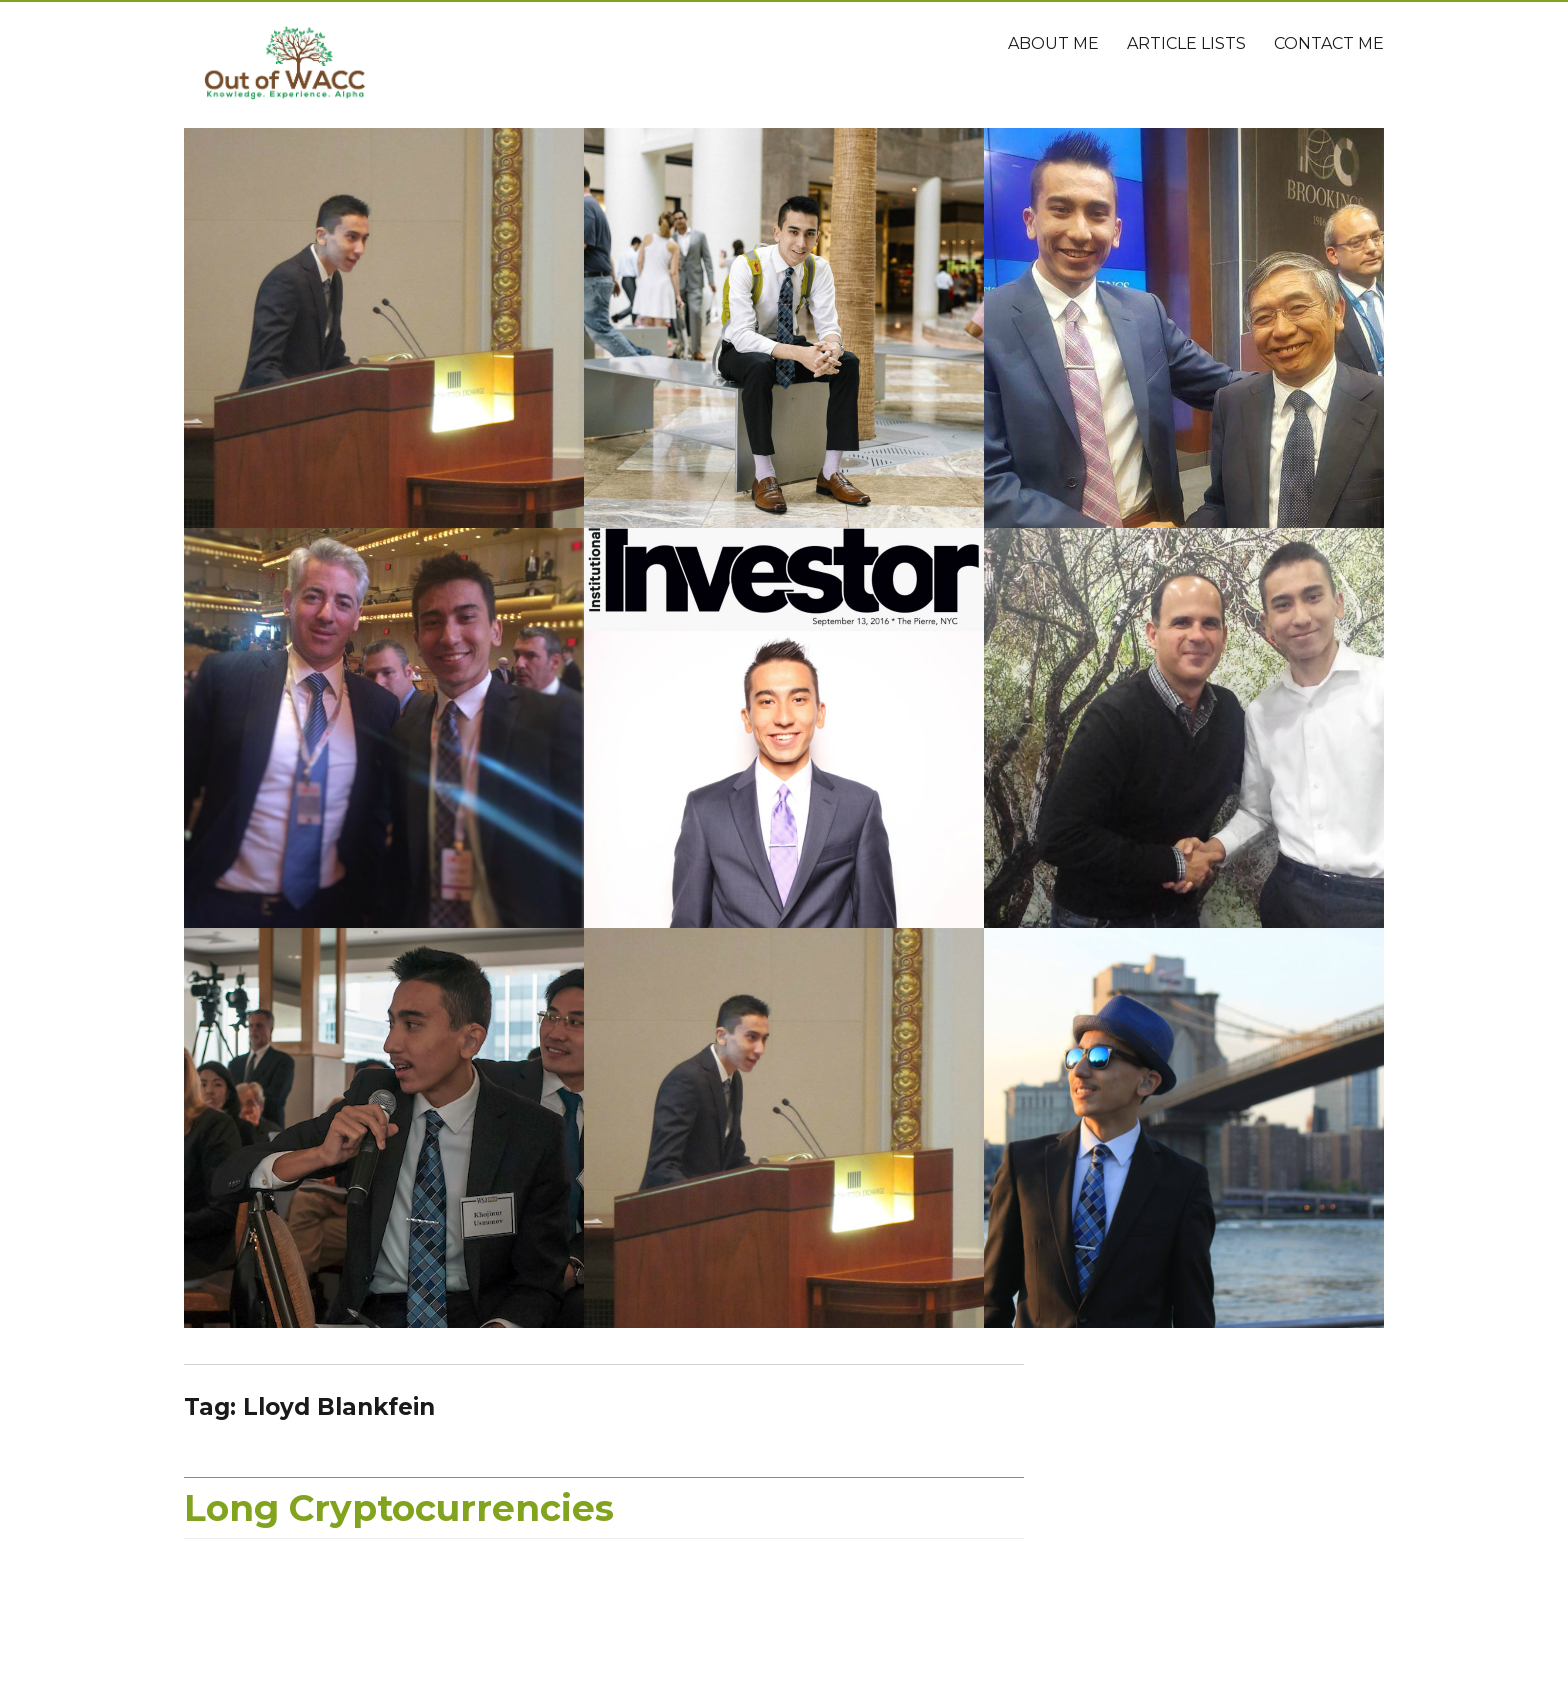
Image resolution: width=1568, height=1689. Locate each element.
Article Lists (1186, 43)
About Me (1053, 43)
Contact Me (1329, 43)
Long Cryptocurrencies (399, 1508)
